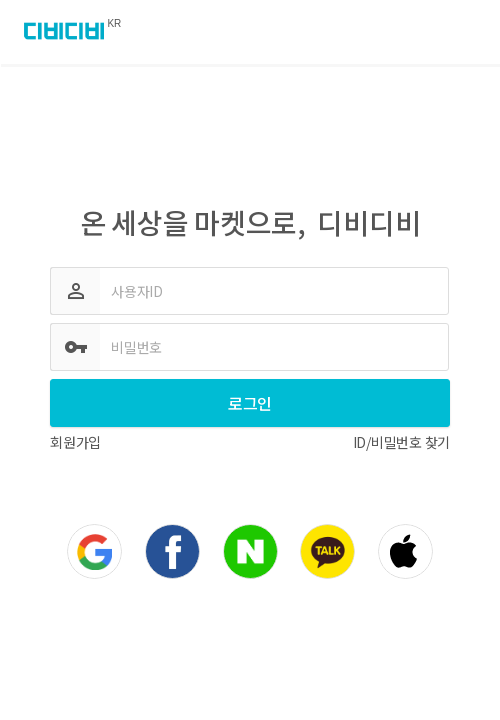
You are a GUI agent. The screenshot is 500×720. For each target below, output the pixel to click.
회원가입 (75, 442)
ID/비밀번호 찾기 (402, 442)
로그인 (250, 403)
